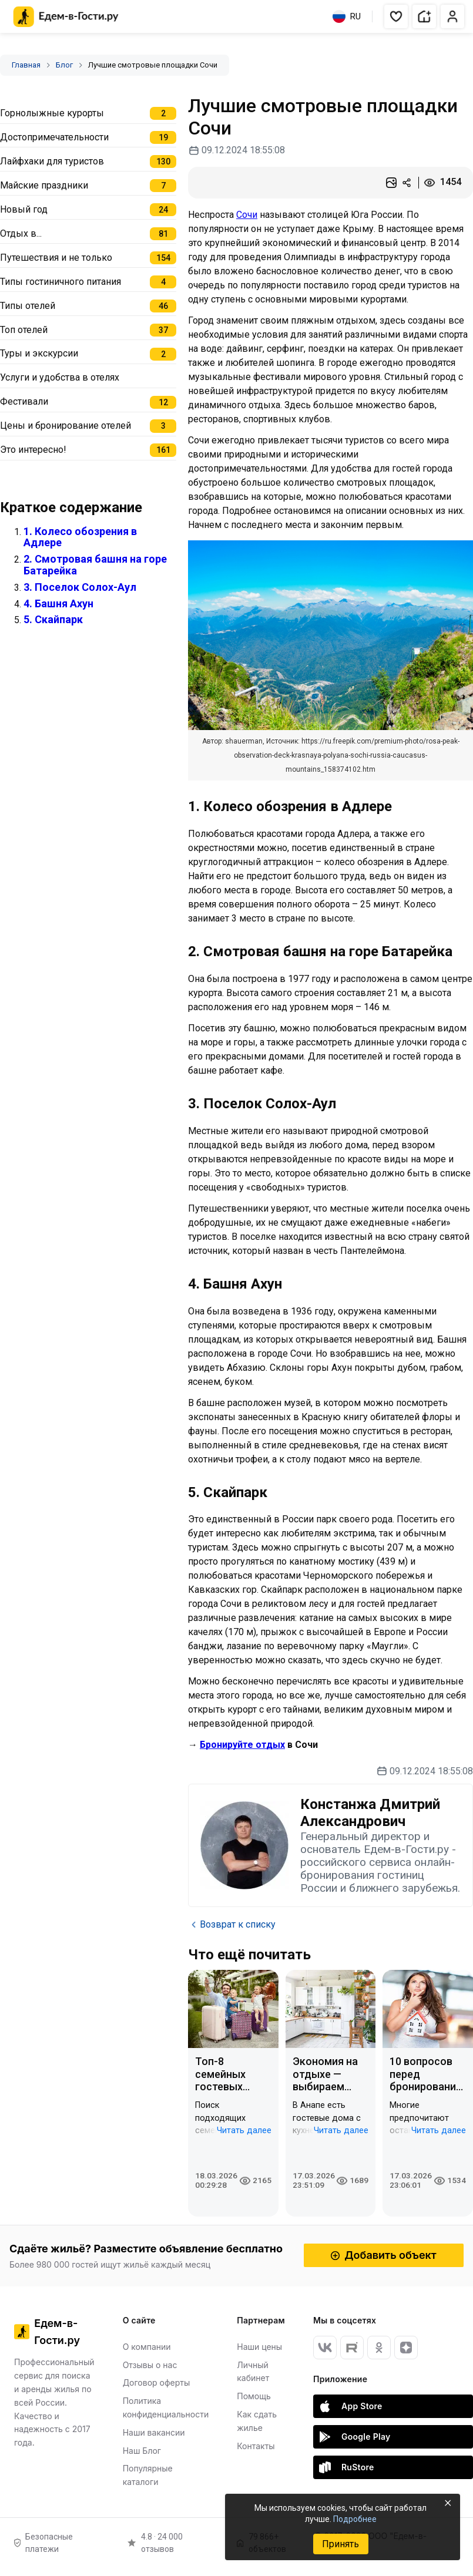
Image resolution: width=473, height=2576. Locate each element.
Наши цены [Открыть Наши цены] (259, 2347)
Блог (64, 64)
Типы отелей (27, 305)
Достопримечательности (54, 137)
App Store (351, 2406)
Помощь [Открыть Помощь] (254, 2396)
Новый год (24, 209)
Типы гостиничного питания (60, 281)
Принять (340, 2544)
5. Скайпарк (53, 619)
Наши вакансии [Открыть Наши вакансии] (154, 2432)
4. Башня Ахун (58, 603)
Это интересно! (33, 449)
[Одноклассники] (379, 2347)
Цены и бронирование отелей (65, 425)
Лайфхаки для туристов (52, 161)
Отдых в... (21, 233)
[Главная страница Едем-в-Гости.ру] (66, 16)
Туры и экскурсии (39, 353)
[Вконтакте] (325, 2347)
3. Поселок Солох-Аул (80, 587)
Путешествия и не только (56, 257)
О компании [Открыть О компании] (147, 2347)
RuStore (346, 2467)
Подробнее (355, 2519)
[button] (396, 16)
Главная (26, 64)
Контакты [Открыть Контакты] (255, 2446)
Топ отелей (24, 329)
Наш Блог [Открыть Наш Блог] (142, 2451)
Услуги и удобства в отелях (59, 377)
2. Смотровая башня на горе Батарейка (95, 565)
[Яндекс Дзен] (406, 2347)
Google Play (355, 2437)
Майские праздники (44, 185)
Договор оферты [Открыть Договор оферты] (156, 2382)
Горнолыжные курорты (52, 113)
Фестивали (24, 401)
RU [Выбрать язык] (347, 16)
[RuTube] (352, 2347)
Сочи (246, 214)
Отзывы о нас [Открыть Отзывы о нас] (150, 2365)
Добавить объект (384, 2255)
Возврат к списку (232, 1925)
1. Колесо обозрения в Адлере (80, 537)
